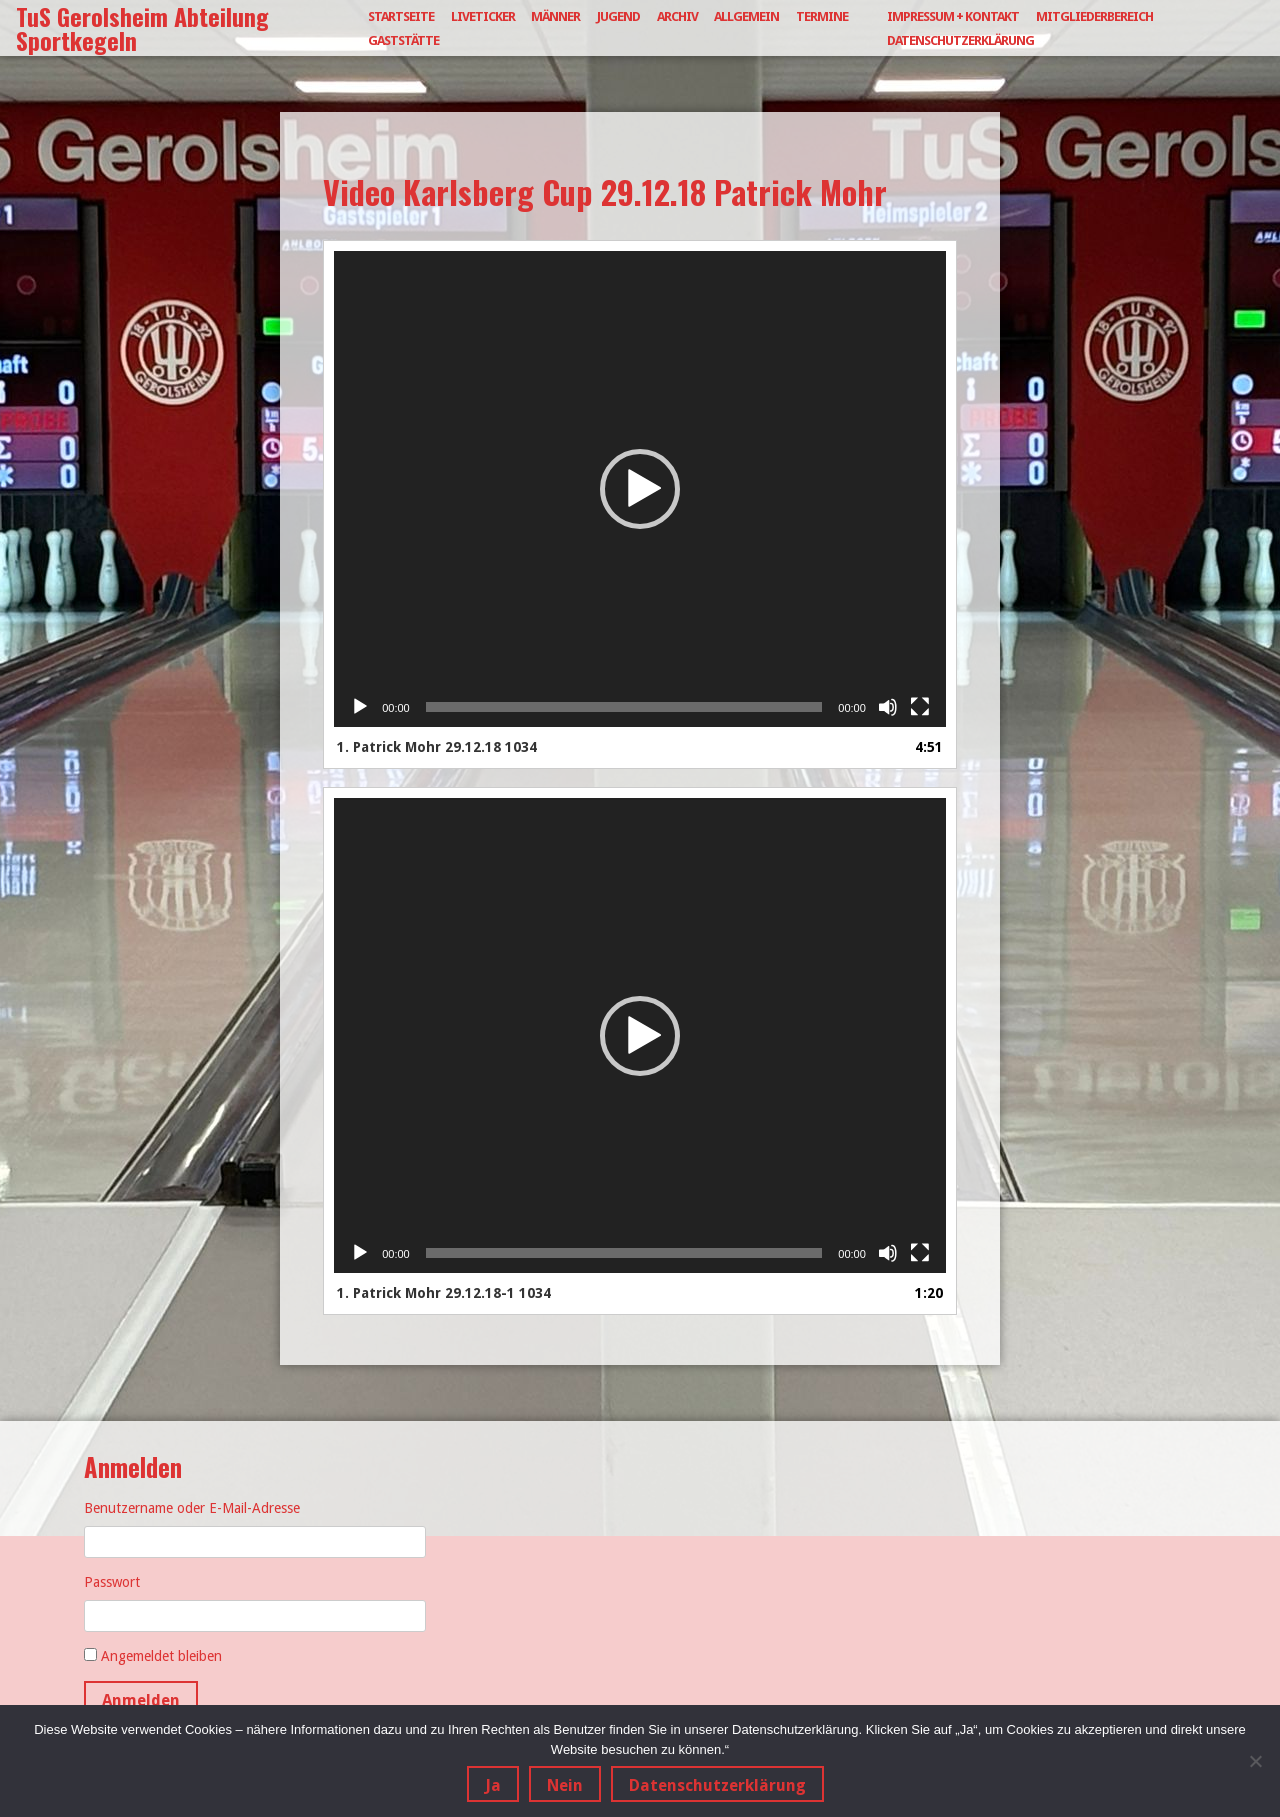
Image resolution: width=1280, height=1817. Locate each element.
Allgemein (746, 16)
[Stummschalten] (888, 707)
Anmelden (141, 1700)
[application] (640, 489)
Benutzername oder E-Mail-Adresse (192, 1508)
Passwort (112, 1582)
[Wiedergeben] (360, 707)
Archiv (677, 16)
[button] (640, 489)
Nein (565, 1785)
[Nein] (1255, 1761)
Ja (493, 1785)
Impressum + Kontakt (953, 16)
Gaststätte (403, 40)
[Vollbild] (920, 707)
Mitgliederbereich (1094, 16)
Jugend (618, 16)
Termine (822, 16)
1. (437, 747)
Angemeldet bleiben (161, 1656)
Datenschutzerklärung (960, 40)
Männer (555, 16)
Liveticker (483, 16)
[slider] (624, 707)
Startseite (401, 16)
